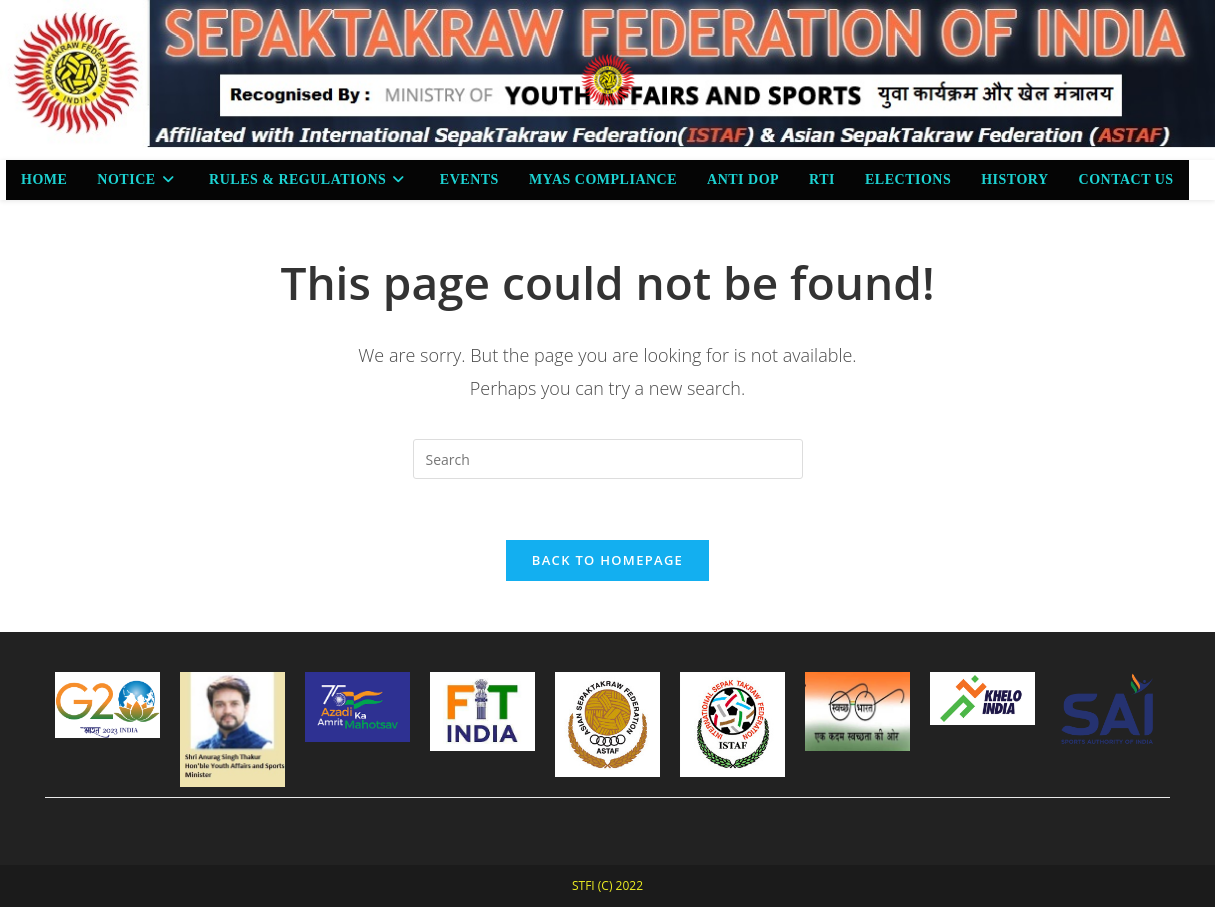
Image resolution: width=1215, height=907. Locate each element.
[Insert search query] (608, 459)
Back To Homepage (607, 560)
